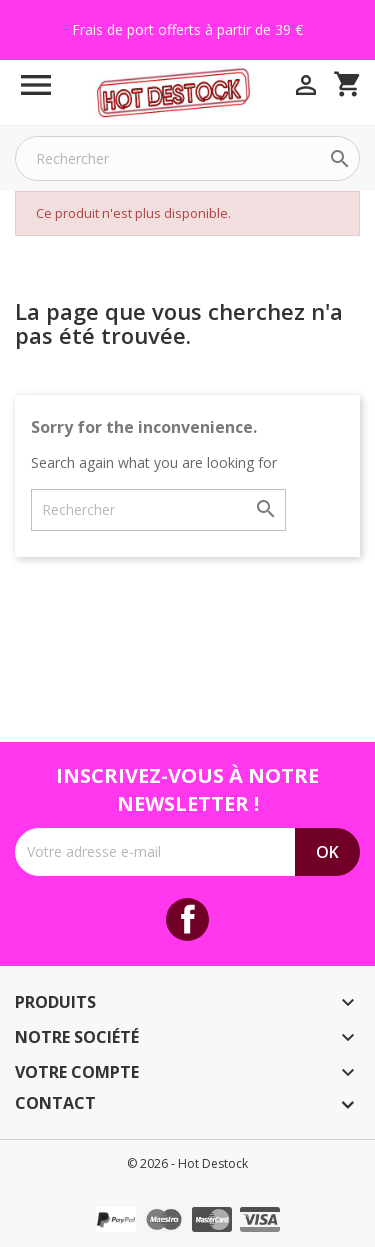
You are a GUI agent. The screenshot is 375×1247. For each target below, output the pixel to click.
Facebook (187, 919)
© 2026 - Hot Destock (187, 1163)
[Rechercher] (187, 158)
